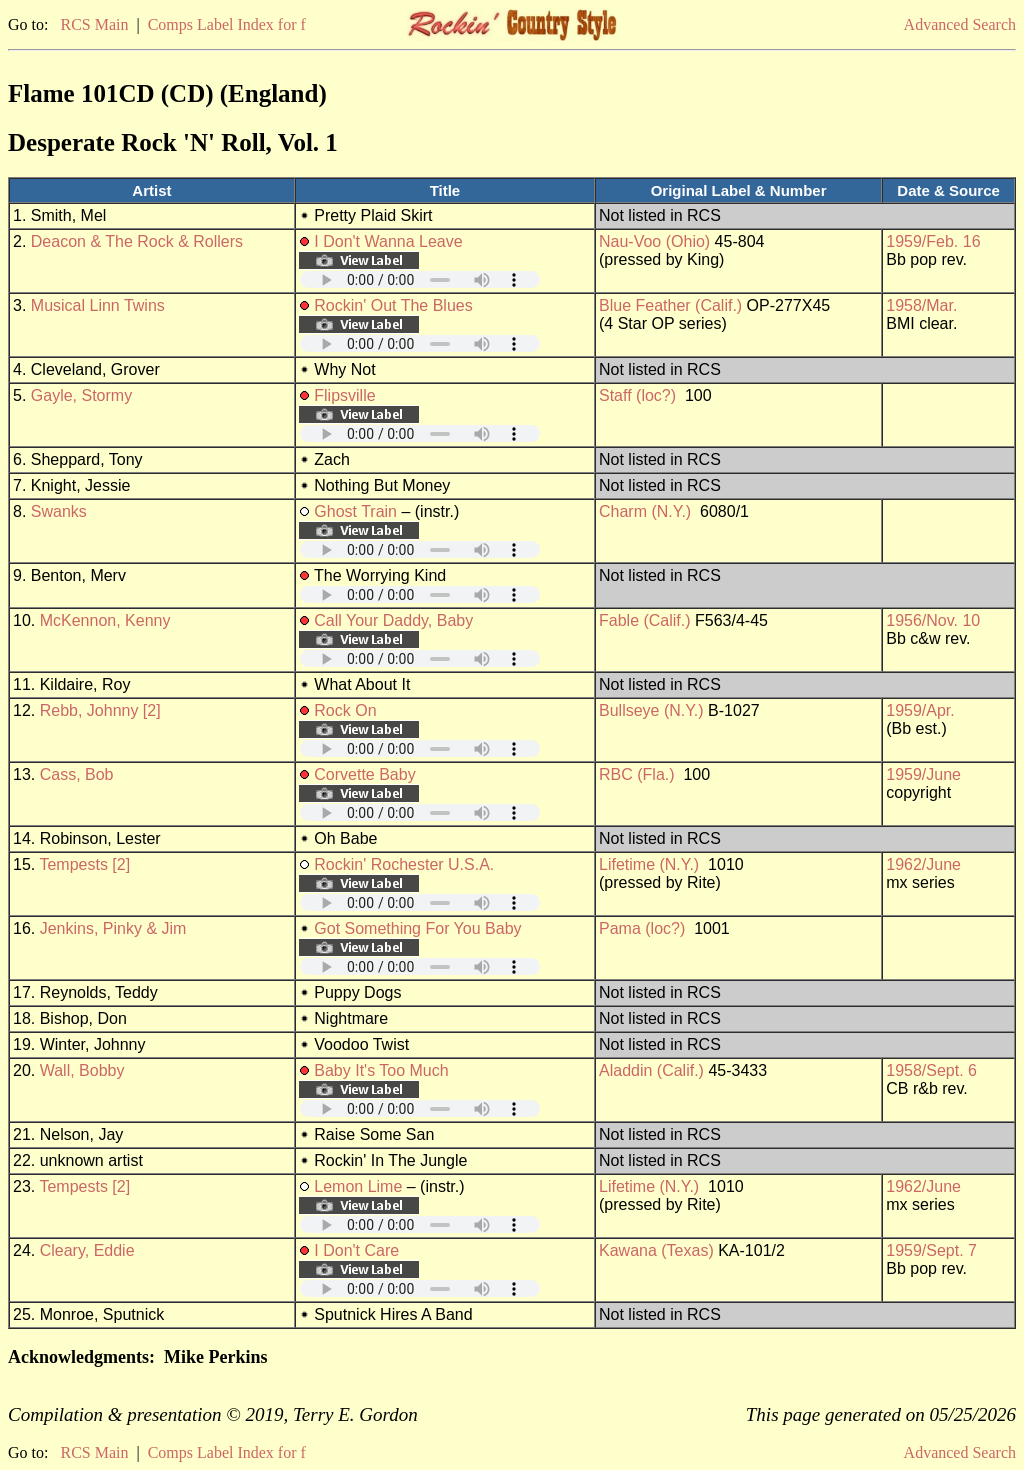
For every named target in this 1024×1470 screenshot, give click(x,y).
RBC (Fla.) (637, 774)
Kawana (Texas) (656, 1250)
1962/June (923, 864)
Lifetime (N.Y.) (649, 864)
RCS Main (94, 24)
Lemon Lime (358, 1186)
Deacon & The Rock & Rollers (137, 241)
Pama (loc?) (642, 928)
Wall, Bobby (82, 1070)
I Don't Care (356, 1250)
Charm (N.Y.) (645, 511)
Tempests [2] (84, 864)
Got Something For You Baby (417, 928)
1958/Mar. (921, 305)
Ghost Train (355, 511)
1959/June (923, 774)
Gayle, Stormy (81, 395)
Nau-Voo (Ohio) (654, 241)
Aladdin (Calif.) (651, 1070)
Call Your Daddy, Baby (393, 620)
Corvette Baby (364, 774)
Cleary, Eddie (87, 1250)
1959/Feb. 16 (933, 241)
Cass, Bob (77, 774)
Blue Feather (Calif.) (670, 305)
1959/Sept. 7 (931, 1250)
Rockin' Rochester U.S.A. (404, 864)
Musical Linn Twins (98, 305)
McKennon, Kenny (105, 620)
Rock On (345, 710)
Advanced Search (960, 24)
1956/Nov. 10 (933, 620)
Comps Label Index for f (227, 24)
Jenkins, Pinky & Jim (113, 928)
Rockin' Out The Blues (393, 305)
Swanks (59, 511)
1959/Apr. (920, 710)
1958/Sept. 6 (931, 1070)
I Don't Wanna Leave (388, 241)
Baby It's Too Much (381, 1070)
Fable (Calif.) (645, 620)
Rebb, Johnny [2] (100, 710)
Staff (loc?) (637, 395)
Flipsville (344, 395)
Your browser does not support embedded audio (420, 279)
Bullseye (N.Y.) (651, 710)
